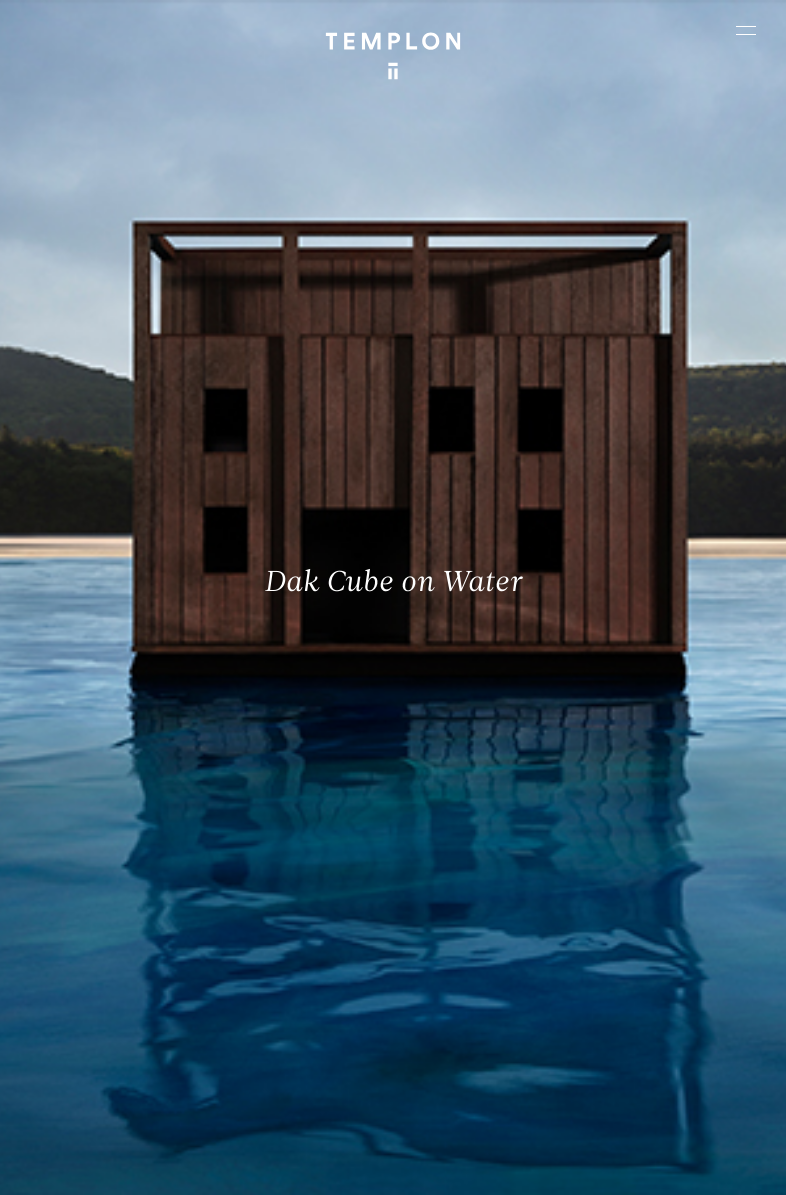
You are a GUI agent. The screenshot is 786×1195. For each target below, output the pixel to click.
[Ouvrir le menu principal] (746, 30)
